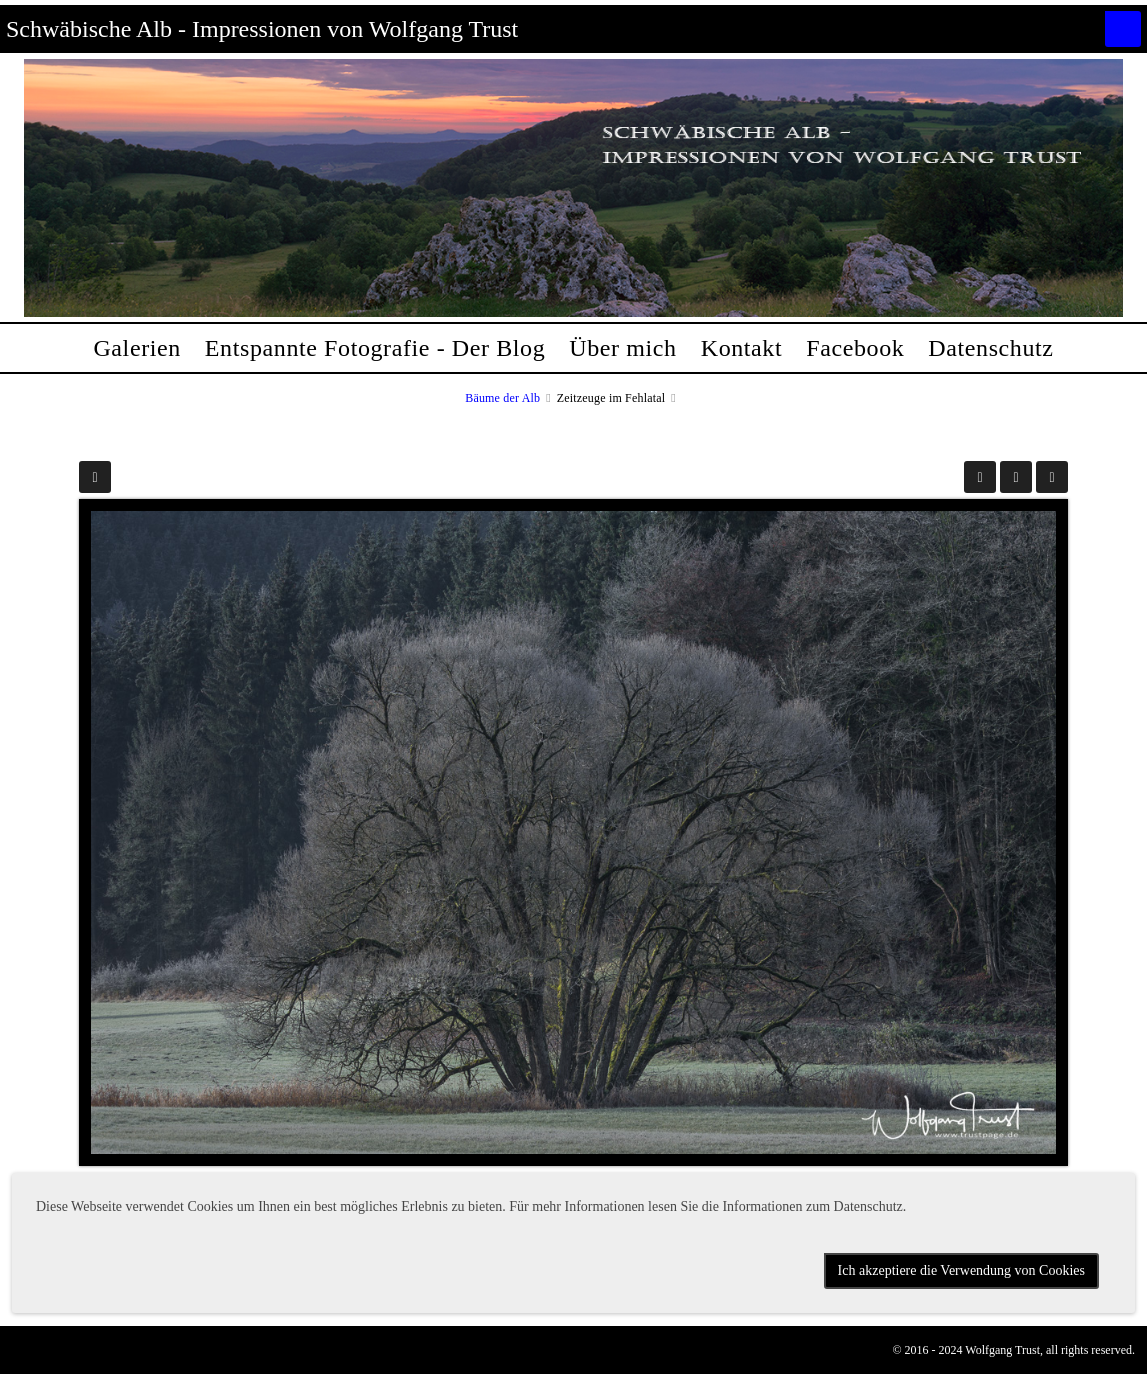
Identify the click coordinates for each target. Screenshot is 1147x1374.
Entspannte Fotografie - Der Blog (375, 348)
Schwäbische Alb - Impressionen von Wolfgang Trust (262, 29)
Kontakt (742, 348)
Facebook (855, 348)
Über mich (622, 348)
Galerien (136, 348)
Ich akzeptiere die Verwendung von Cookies (961, 1270)
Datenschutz (990, 348)
